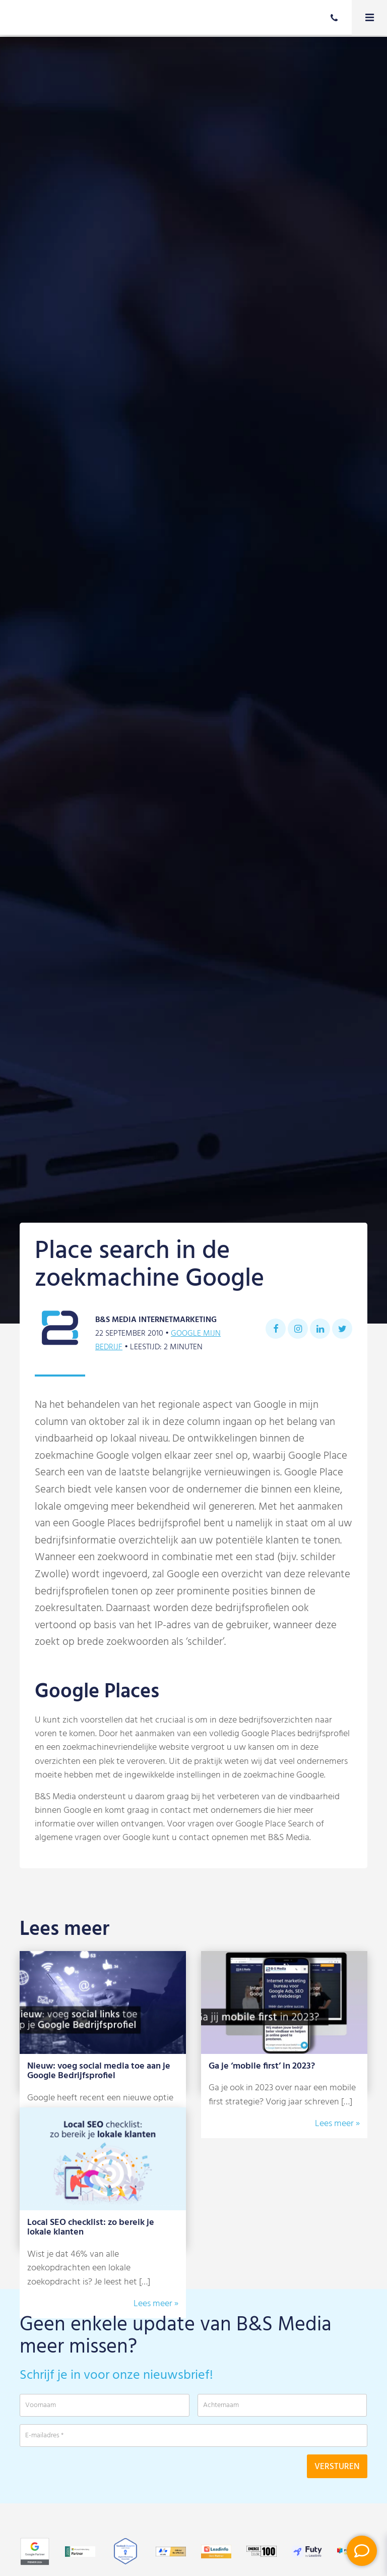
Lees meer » (337, 2124)
